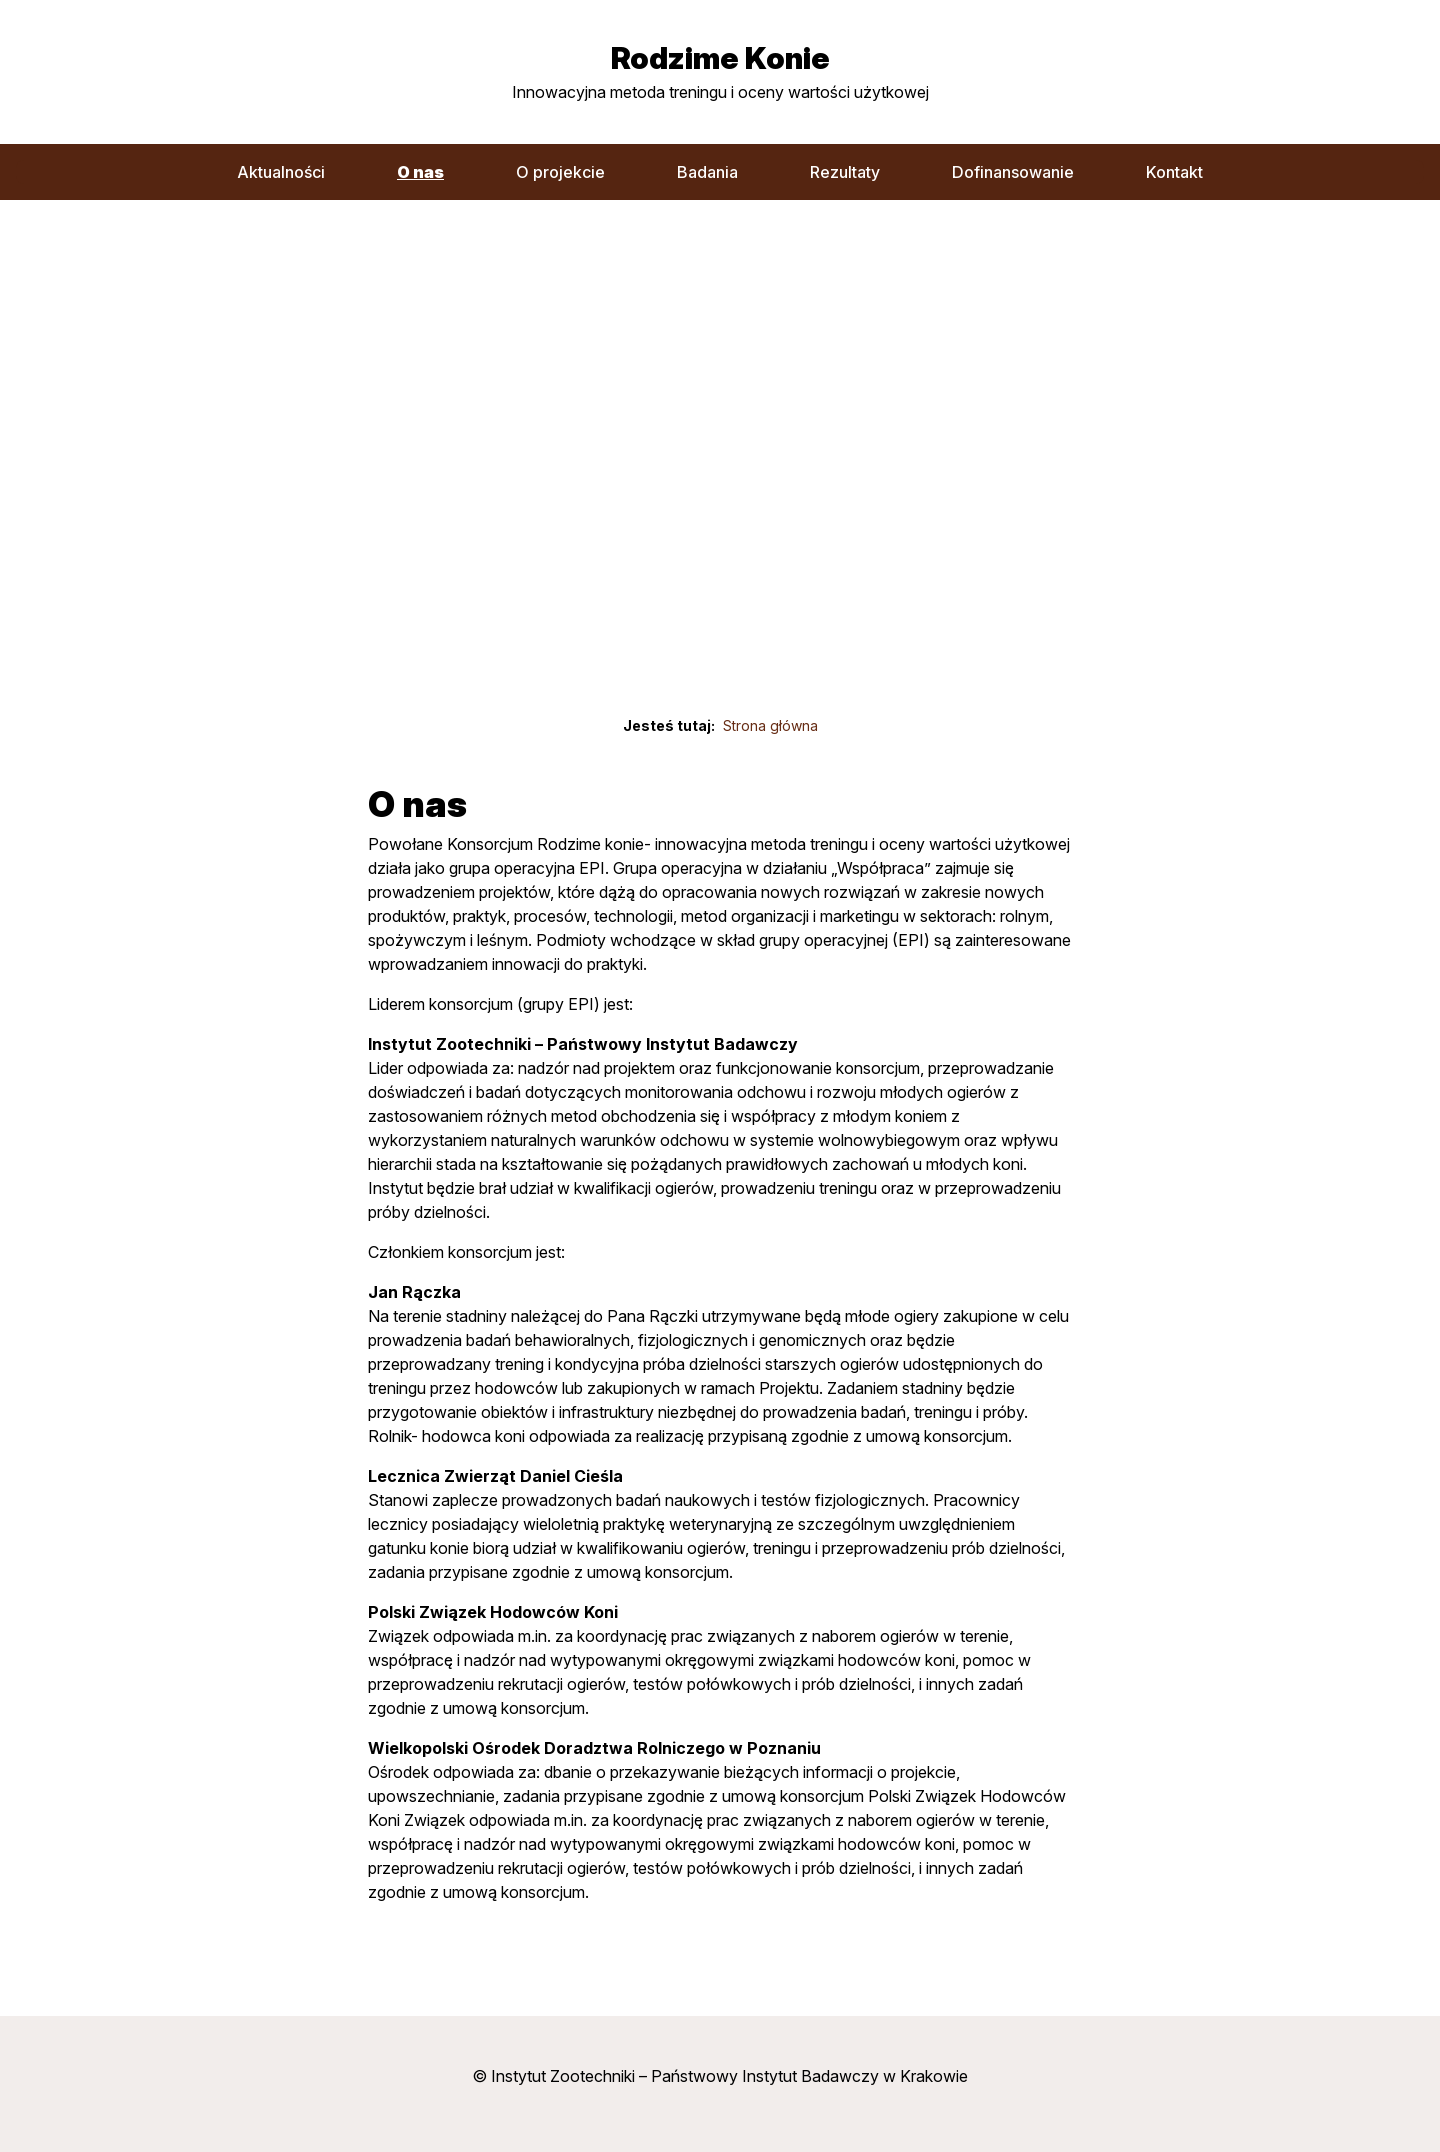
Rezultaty (845, 172)
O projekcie (560, 172)
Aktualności (281, 172)
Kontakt (1174, 172)
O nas (420, 172)
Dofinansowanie (1013, 172)
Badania (707, 172)
